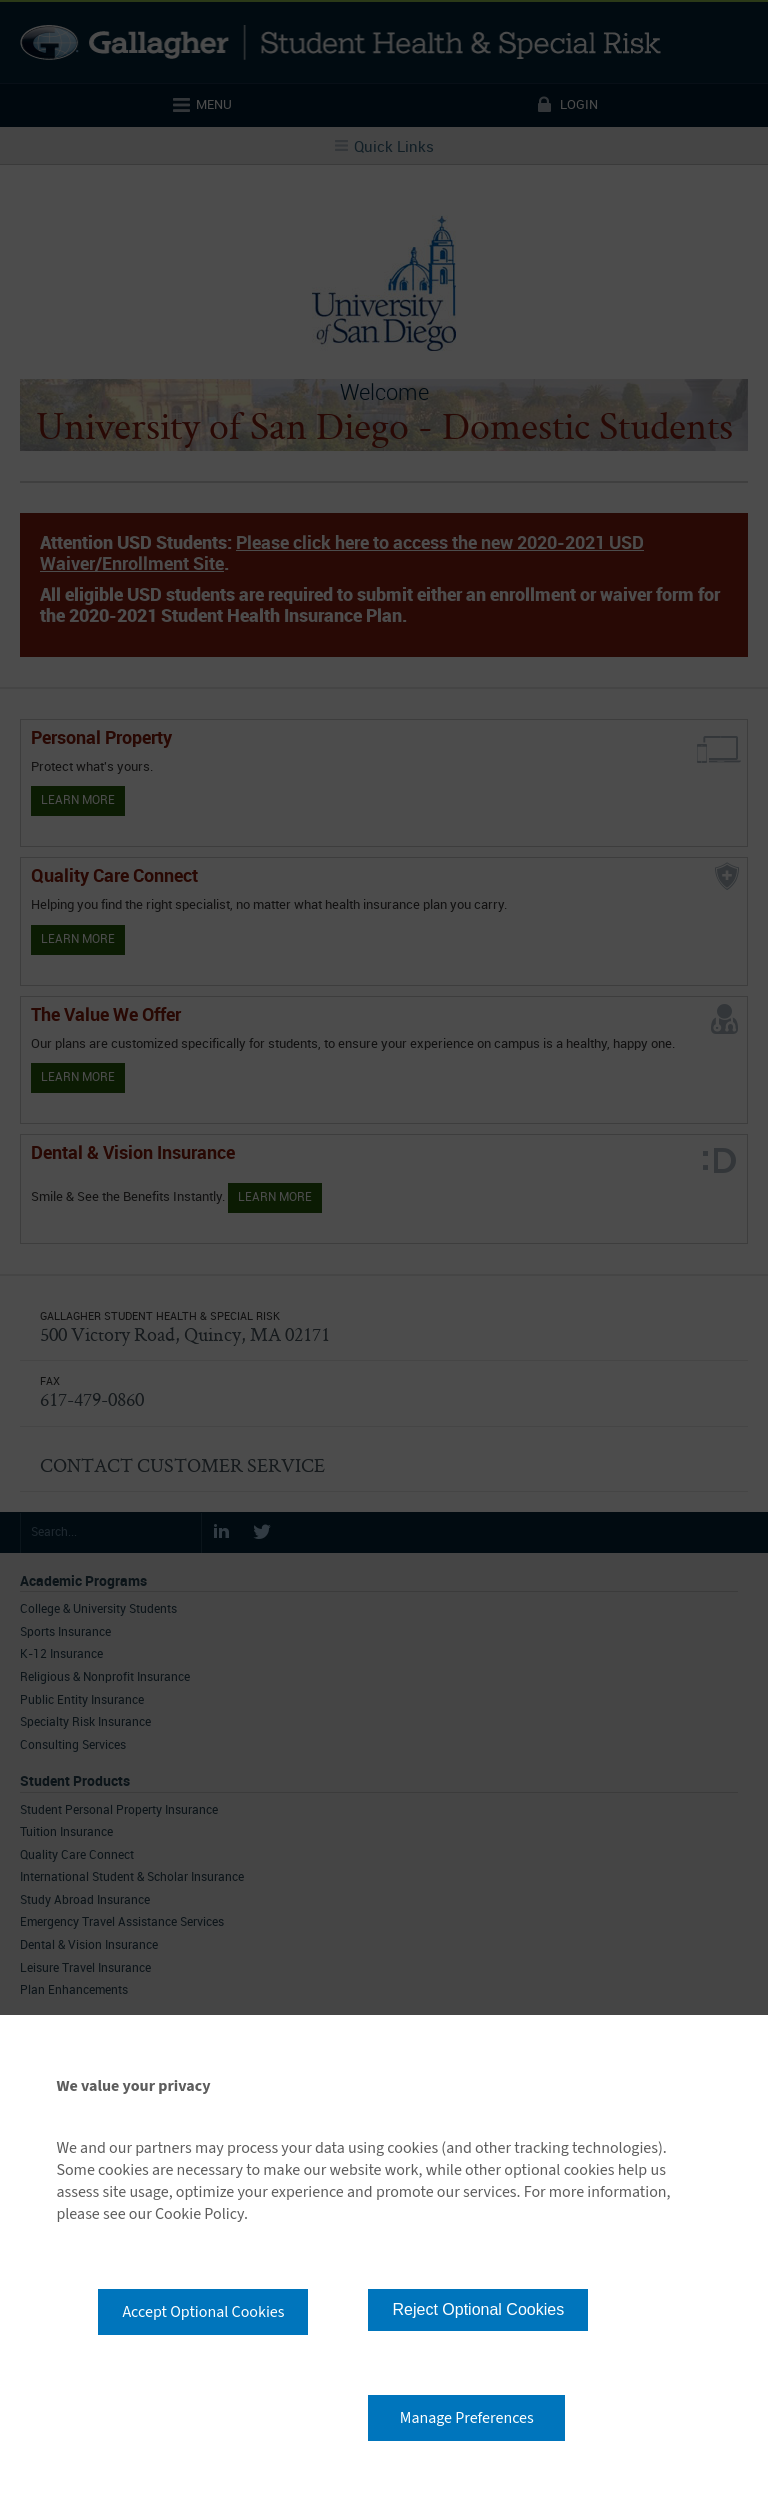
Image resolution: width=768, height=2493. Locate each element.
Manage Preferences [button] (467, 2418)
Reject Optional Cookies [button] (478, 2309)
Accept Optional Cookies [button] (203, 2312)
